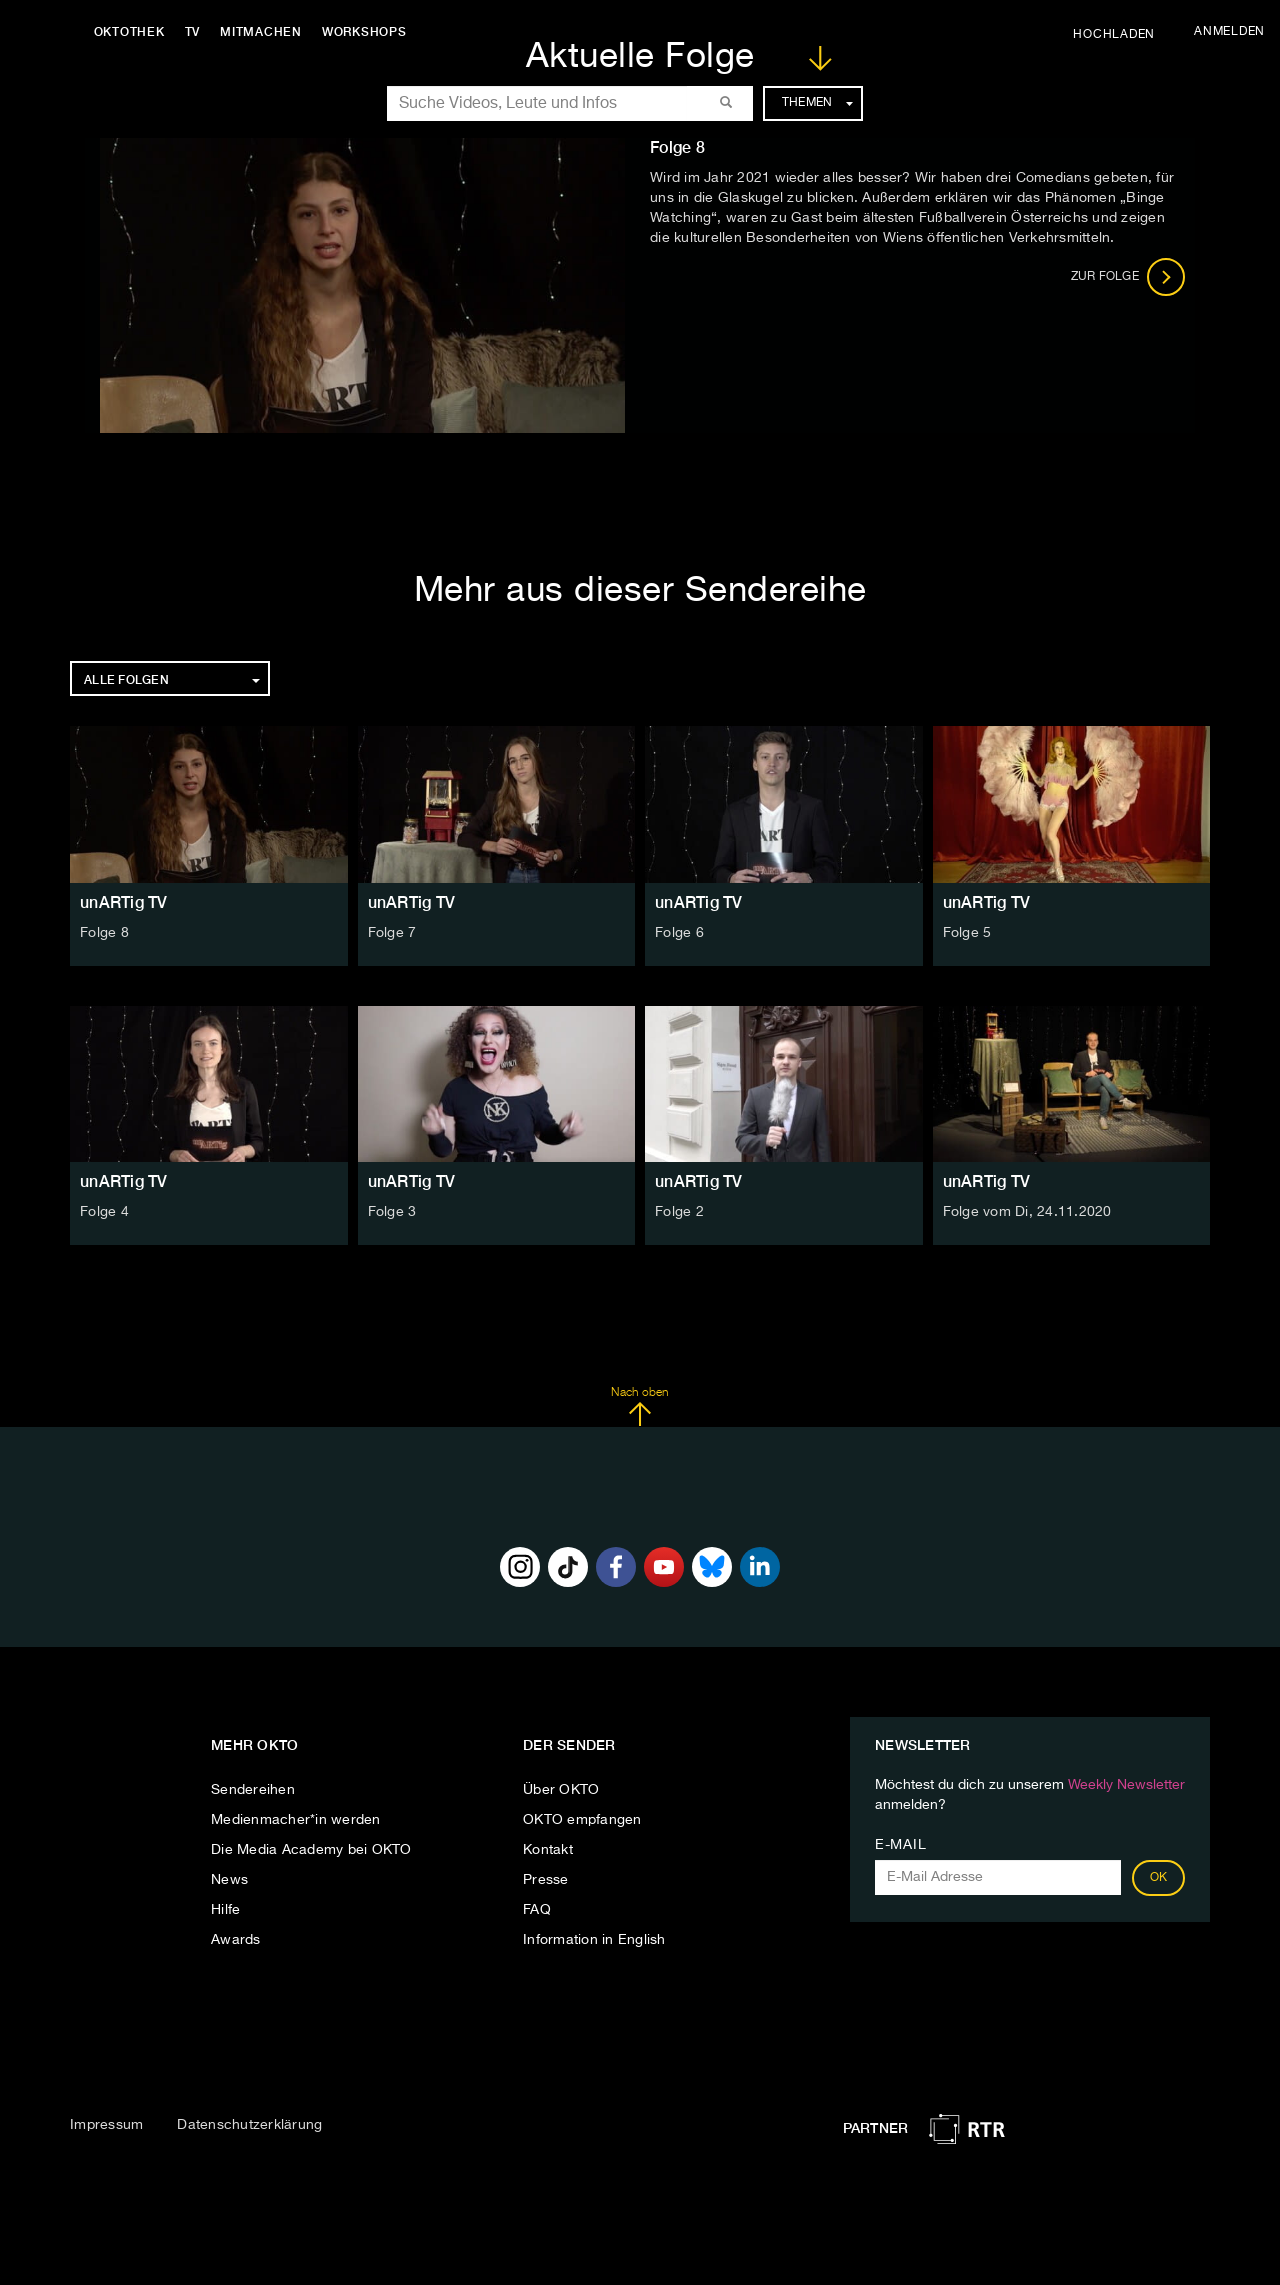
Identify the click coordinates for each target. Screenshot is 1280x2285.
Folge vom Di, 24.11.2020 (1027, 1212)
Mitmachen (263, 32)
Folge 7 (392, 933)
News (229, 1880)
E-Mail (900, 1845)
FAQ (537, 1910)
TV (194, 32)
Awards (236, 1940)
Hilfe (225, 1910)
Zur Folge (1128, 277)
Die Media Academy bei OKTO (311, 1850)
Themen (817, 103)
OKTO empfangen (582, 1820)
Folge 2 (679, 1212)
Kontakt (548, 1850)
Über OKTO (561, 1790)
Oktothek (130, 32)
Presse (546, 1880)
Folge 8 (104, 933)
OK (1159, 1878)
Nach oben (639, 1407)
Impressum (106, 2125)
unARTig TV (124, 902)
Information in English (594, 1940)
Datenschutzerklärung (249, 2125)
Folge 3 (392, 1212)
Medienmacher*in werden (296, 1820)
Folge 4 (104, 1212)
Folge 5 (967, 933)
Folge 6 (679, 933)
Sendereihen (253, 1790)
